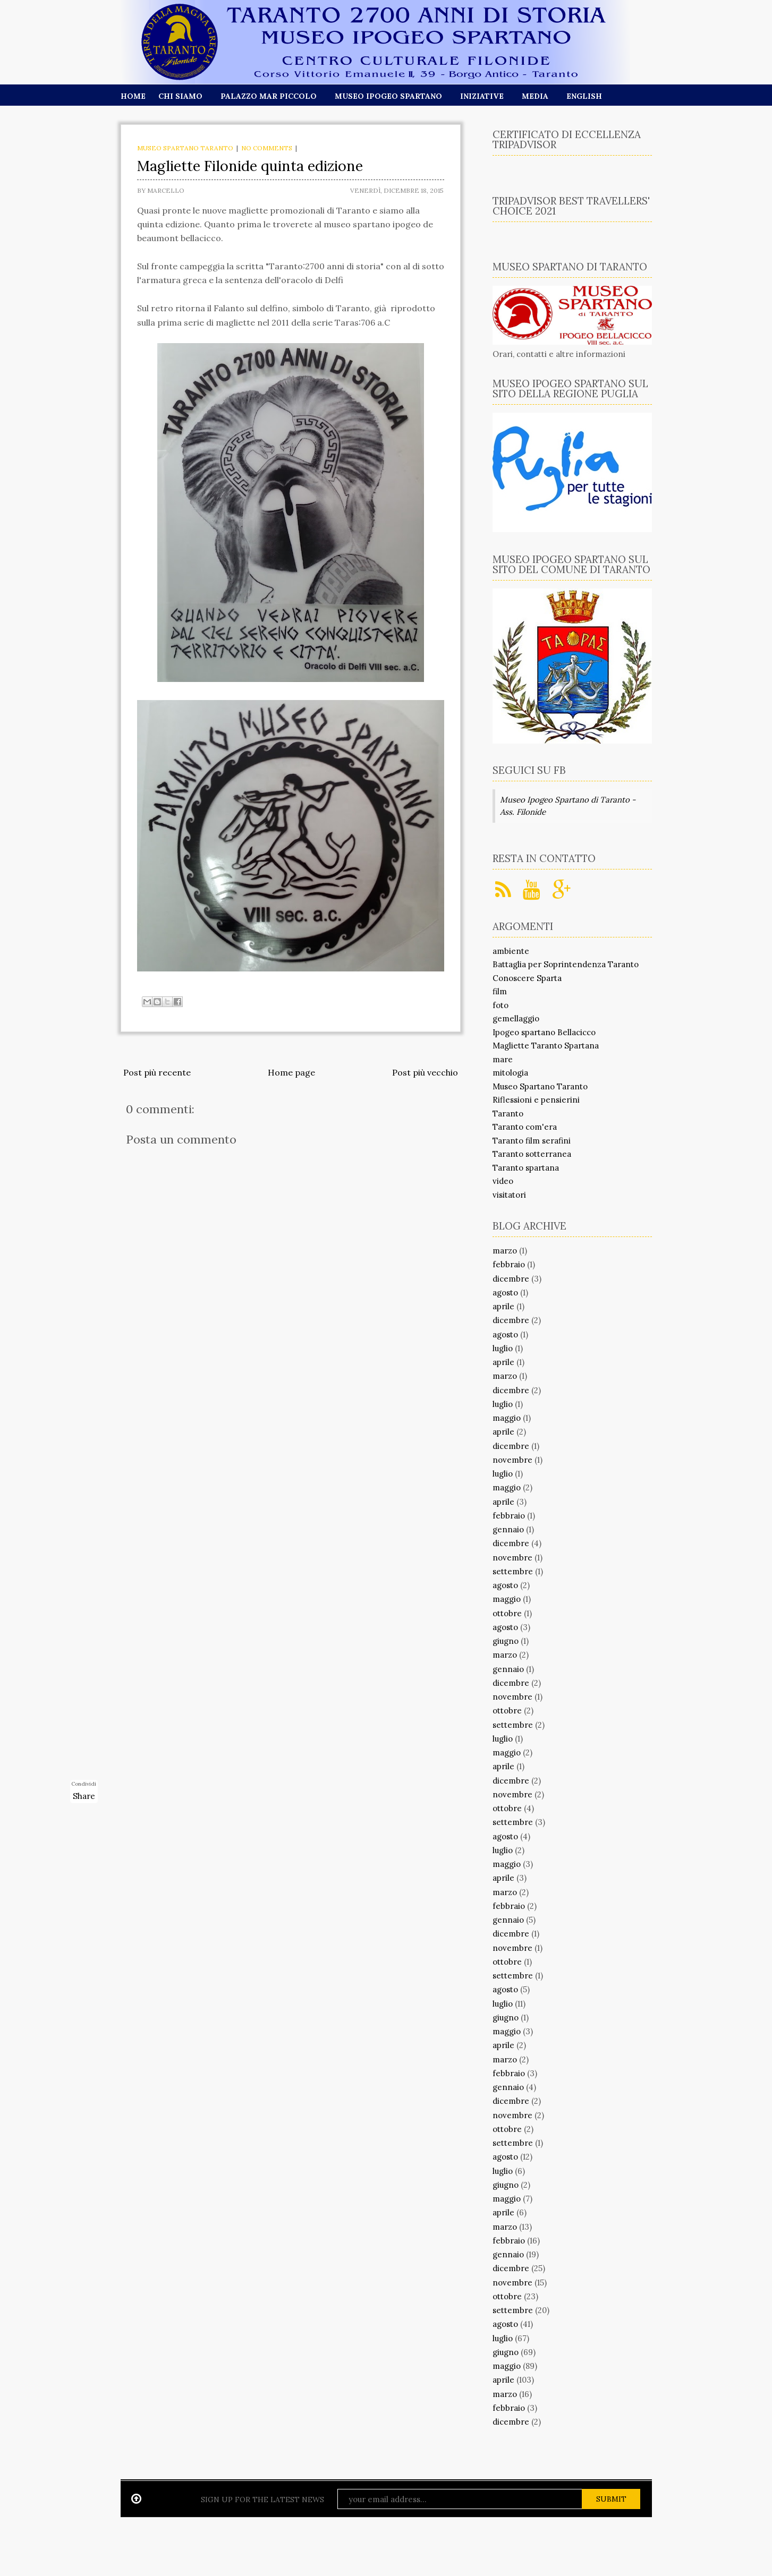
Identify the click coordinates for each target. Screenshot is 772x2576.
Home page (291, 1072)
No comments (266, 148)
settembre (513, 1571)
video (503, 1181)
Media (535, 96)
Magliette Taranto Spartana (546, 1045)
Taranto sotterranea (532, 1154)
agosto (505, 1292)
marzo (505, 1251)
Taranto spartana (526, 1168)
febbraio (509, 1264)
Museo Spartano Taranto (185, 148)
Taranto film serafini (532, 1141)
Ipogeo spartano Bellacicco (544, 1032)
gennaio (508, 1529)
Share (84, 1796)
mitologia (510, 1073)
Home (133, 96)
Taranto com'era (525, 1127)
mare (503, 1059)
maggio (507, 1418)
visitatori (509, 1195)
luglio (503, 1348)
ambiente (511, 951)
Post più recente (157, 1072)
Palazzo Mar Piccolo (268, 96)
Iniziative (482, 96)
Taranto (508, 1113)
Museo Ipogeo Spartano (388, 96)
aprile (503, 1306)
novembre (512, 1460)
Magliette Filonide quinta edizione (250, 166)
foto (500, 1005)
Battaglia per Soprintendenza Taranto (566, 964)
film (500, 991)
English (584, 96)
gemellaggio (516, 1018)
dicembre (511, 1279)
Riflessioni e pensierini (536, 1100)
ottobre (507, 1613)
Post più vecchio (425, 1072)
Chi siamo (180, 96)
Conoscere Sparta (527, 978)
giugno (506, 1641)
